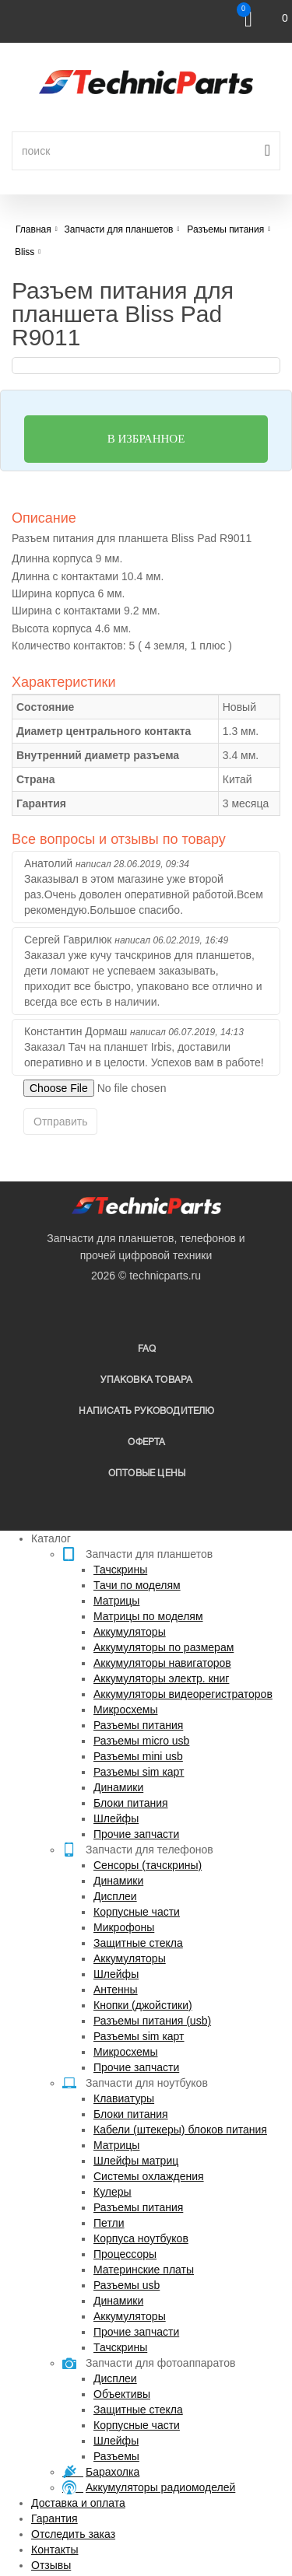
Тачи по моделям (137, 1585)
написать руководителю (146, 1411)
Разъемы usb (126, 2285)
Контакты (54, 2549)
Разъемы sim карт (139, 1772)
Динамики (118, 1787)
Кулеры (112, 2192)
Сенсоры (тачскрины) (147, 1865)
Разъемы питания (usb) (152, 2020)
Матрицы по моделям (148, 1616)
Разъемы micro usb (141, 1740)
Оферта (146, 1442)
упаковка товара (146, 1380)
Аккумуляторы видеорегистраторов (183, 1694)
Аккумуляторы (129, 1632)
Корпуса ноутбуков (140, 2238)
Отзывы (51, 2565)
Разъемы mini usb (138, 1756)
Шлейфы (116, 1818)
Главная (33, 229)
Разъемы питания (138, 1725)
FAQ (147, 1349)
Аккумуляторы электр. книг (161, 1678)
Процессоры (125, 2254)
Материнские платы (143, 2269)
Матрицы (116, 1600)
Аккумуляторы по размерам (163, 1647)
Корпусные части (136, 1912)
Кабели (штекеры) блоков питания (180, 2129)
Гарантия (54, 2518)
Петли (108, 2223)
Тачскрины (120, 1569)
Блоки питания (130, 1803)
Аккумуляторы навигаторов (162, 1663)
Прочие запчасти (136, 1834)
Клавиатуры (123, 2098)
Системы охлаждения (148, 2176)
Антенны (115, 1989)
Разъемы (116, 2456)
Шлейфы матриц (135, 2160)
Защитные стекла (138, 1943)
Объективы (121, 2394)
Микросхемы (125, 1709)
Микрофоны (123, 1927)
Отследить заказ (73, 2534)
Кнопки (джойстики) (142, 2005)
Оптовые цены (146, 1473)
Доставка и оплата (78, 2503)
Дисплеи (115, 1896)
